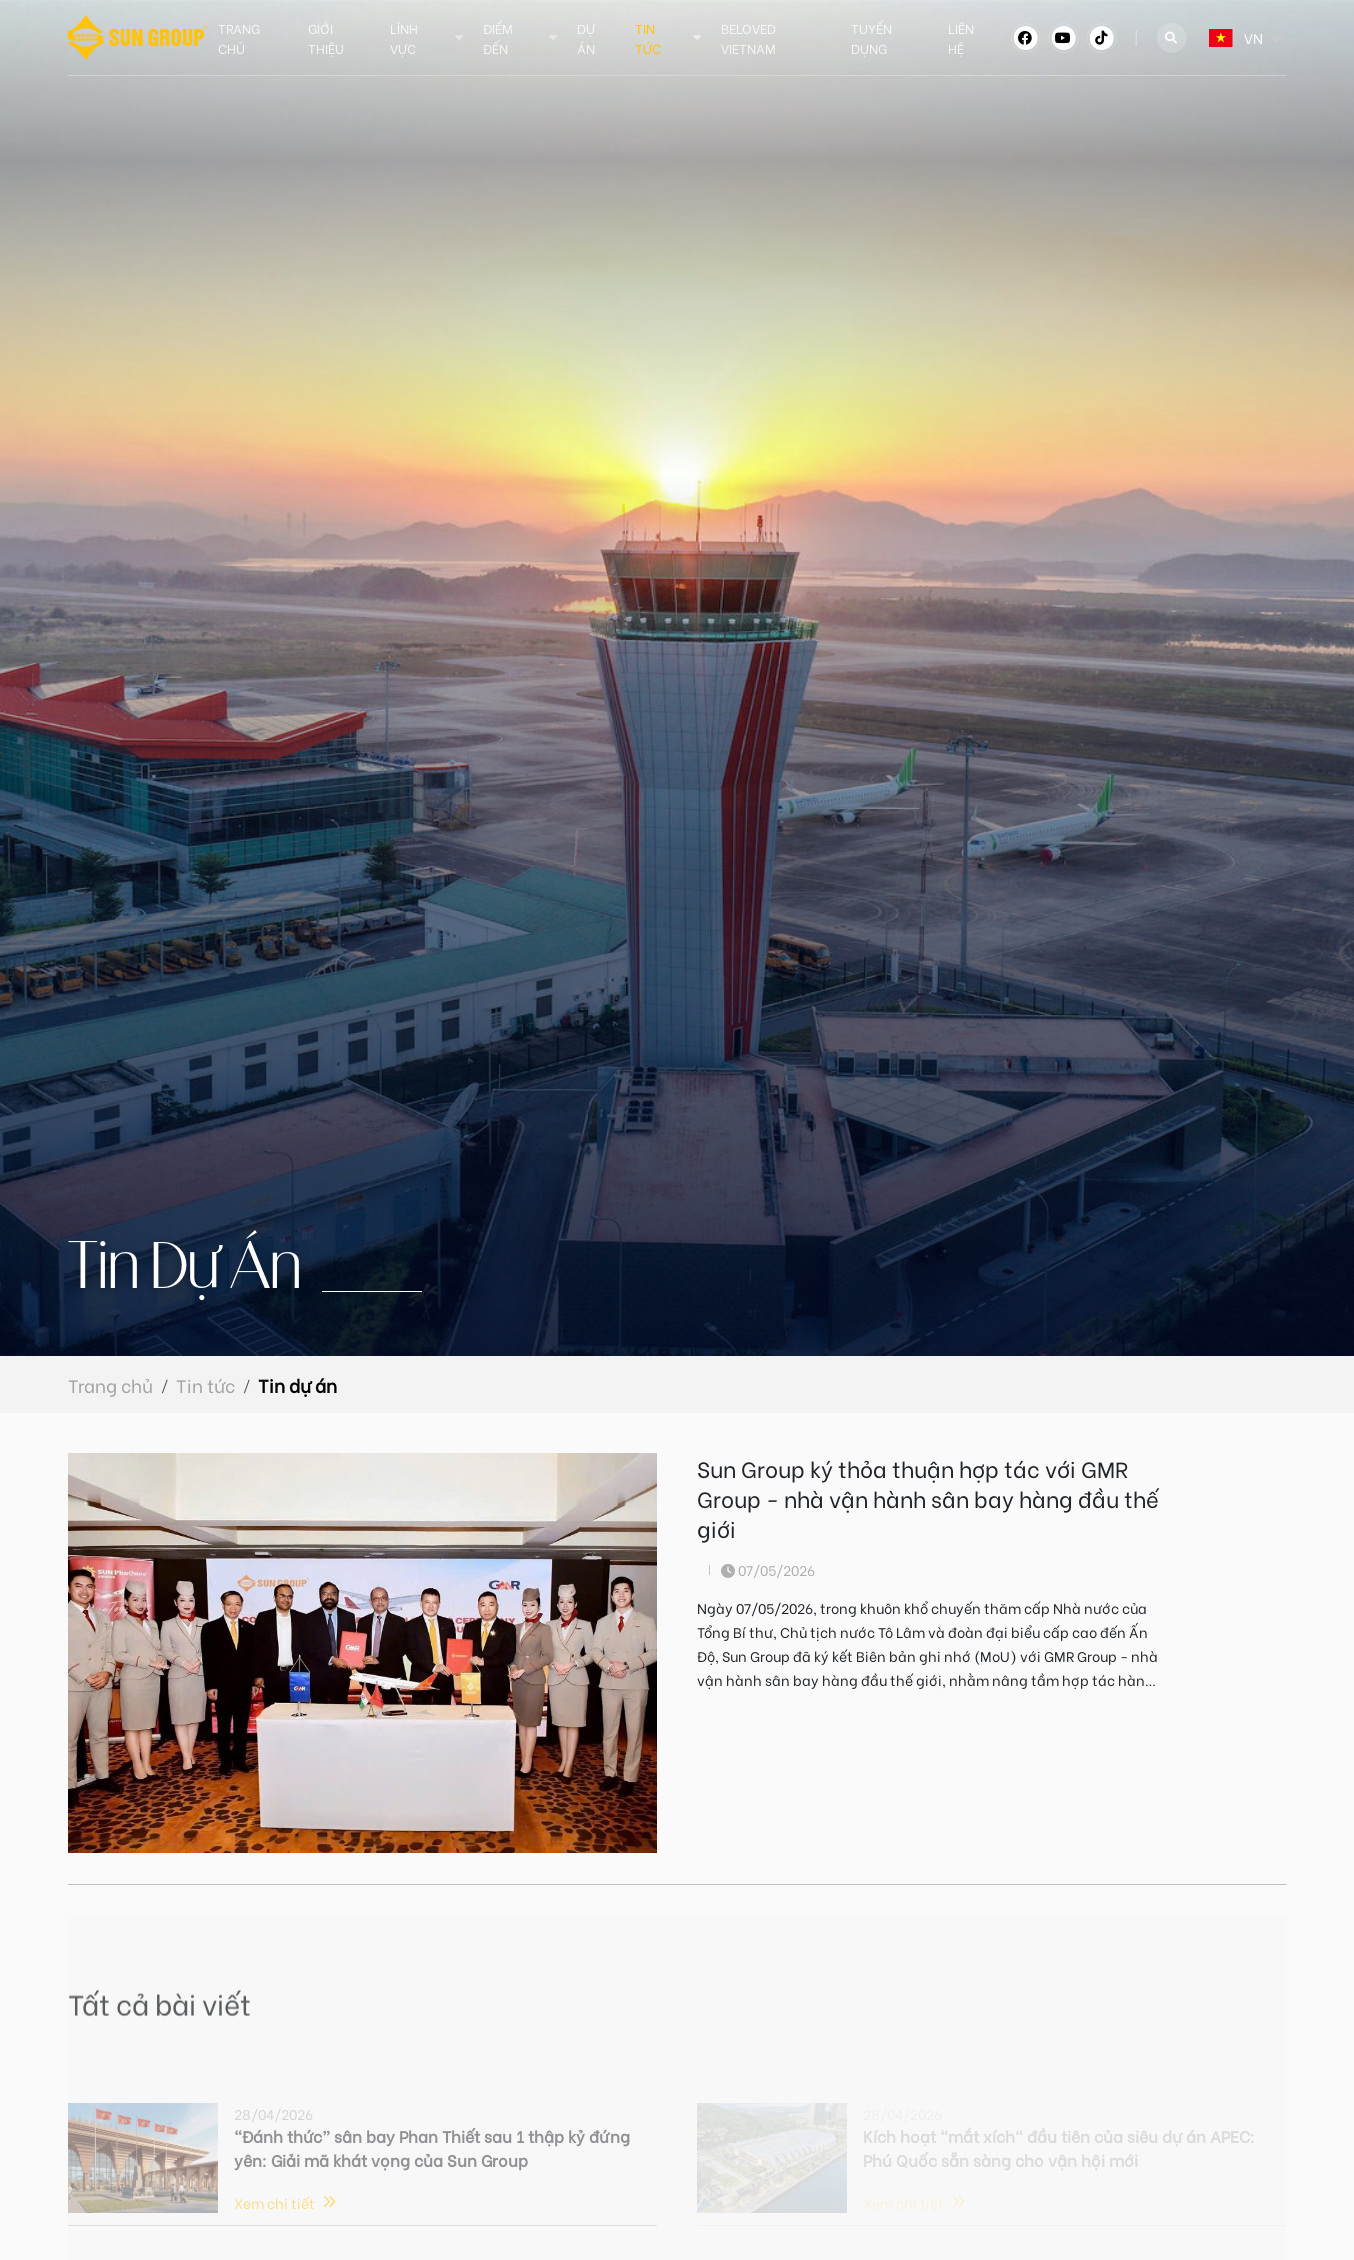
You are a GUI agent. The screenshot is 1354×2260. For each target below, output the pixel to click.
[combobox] (1209, 37)
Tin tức (648, 37)
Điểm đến (498, 37)
